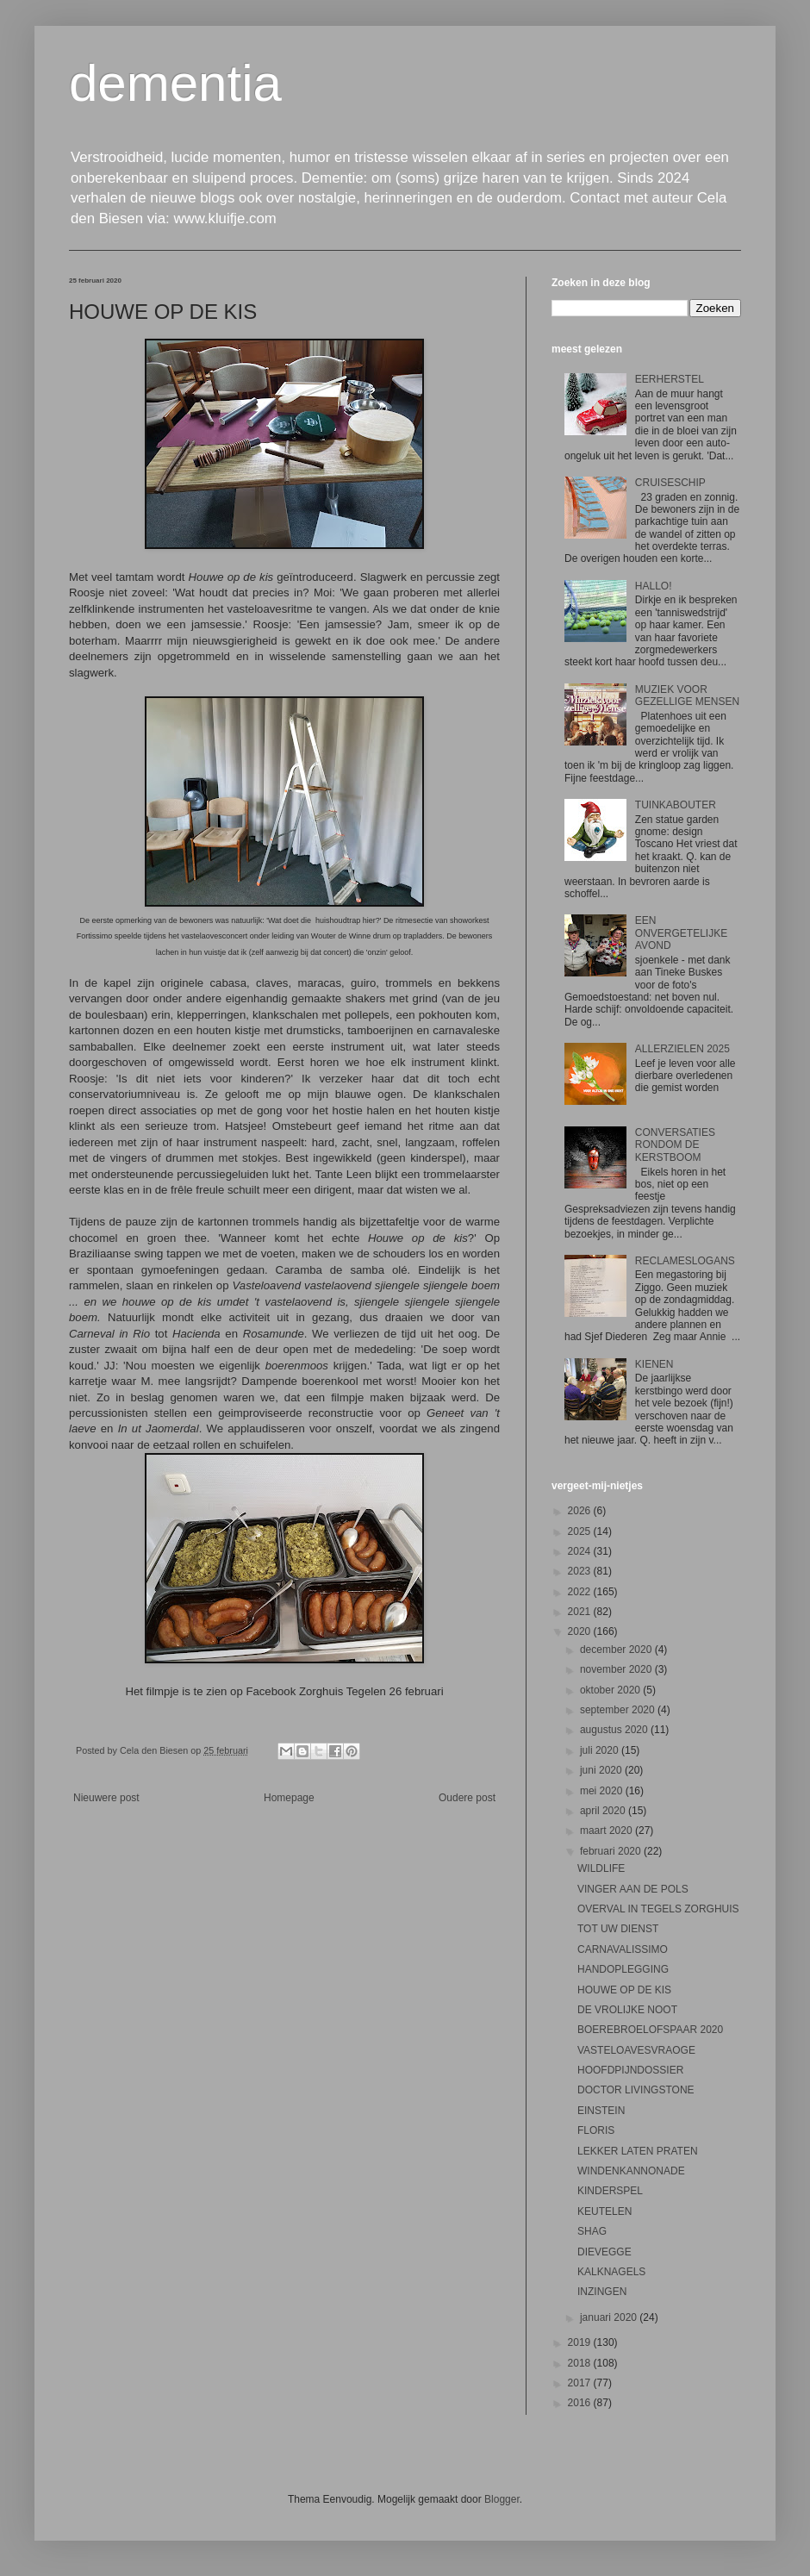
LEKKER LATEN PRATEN (637, 2151)
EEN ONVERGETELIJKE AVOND (681, 932)
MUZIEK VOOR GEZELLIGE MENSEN (687, 695)
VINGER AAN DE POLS (632, 1889)
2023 (581, 1571)
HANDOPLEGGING (623, 1969)
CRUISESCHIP (670, 483)
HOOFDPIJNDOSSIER (630, 2070)
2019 (581, 2342)
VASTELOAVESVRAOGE (636, 2050)
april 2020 (604, 1811)
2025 (581, 1531)
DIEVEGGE (604, 2252)
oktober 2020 (611, 1690)
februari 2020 (612, 1851)
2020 (581, 1631)
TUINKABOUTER (675, 805)
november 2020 (617, 1669)
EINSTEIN (601, 2111)
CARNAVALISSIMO (622, 1949)
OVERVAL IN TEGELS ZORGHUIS (658, 1909)
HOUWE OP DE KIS (624, 1990)
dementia (175, 83)
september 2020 (618, 1710)
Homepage (289, 1798)
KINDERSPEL (610, 2191)
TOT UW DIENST (617, 1929)
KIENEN (654, 1364)
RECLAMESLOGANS (685, 1261)
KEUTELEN (604, 2211)
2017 (581, 2383)
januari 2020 (609, 2317)
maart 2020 (607, 1830)
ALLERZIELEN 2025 (682, 1049)
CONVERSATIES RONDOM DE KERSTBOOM (675, 1144)
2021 (581, 1612)
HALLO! (653, 586)
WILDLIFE (601, 1868)
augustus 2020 (615, 1730)
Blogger (502, 2499)
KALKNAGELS (611, 2272)
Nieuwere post (106, 1798)
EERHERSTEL (669, 379)
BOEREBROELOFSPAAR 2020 (650, 2030)
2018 (581, 2363)
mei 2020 (603, 1791)
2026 (581, 1511)
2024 (581, 1551)
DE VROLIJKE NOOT (627, 2010)
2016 (581, 2403)
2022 (581, 1592)
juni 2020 (602, 1770)
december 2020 (617, 1650)
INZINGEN (601, 2292)
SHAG (592, 2231)
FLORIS (595, 2130)
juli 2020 (600, 1750)
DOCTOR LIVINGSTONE (636, 2090)
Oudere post (467, 1798)
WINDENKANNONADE (631, 2171)
